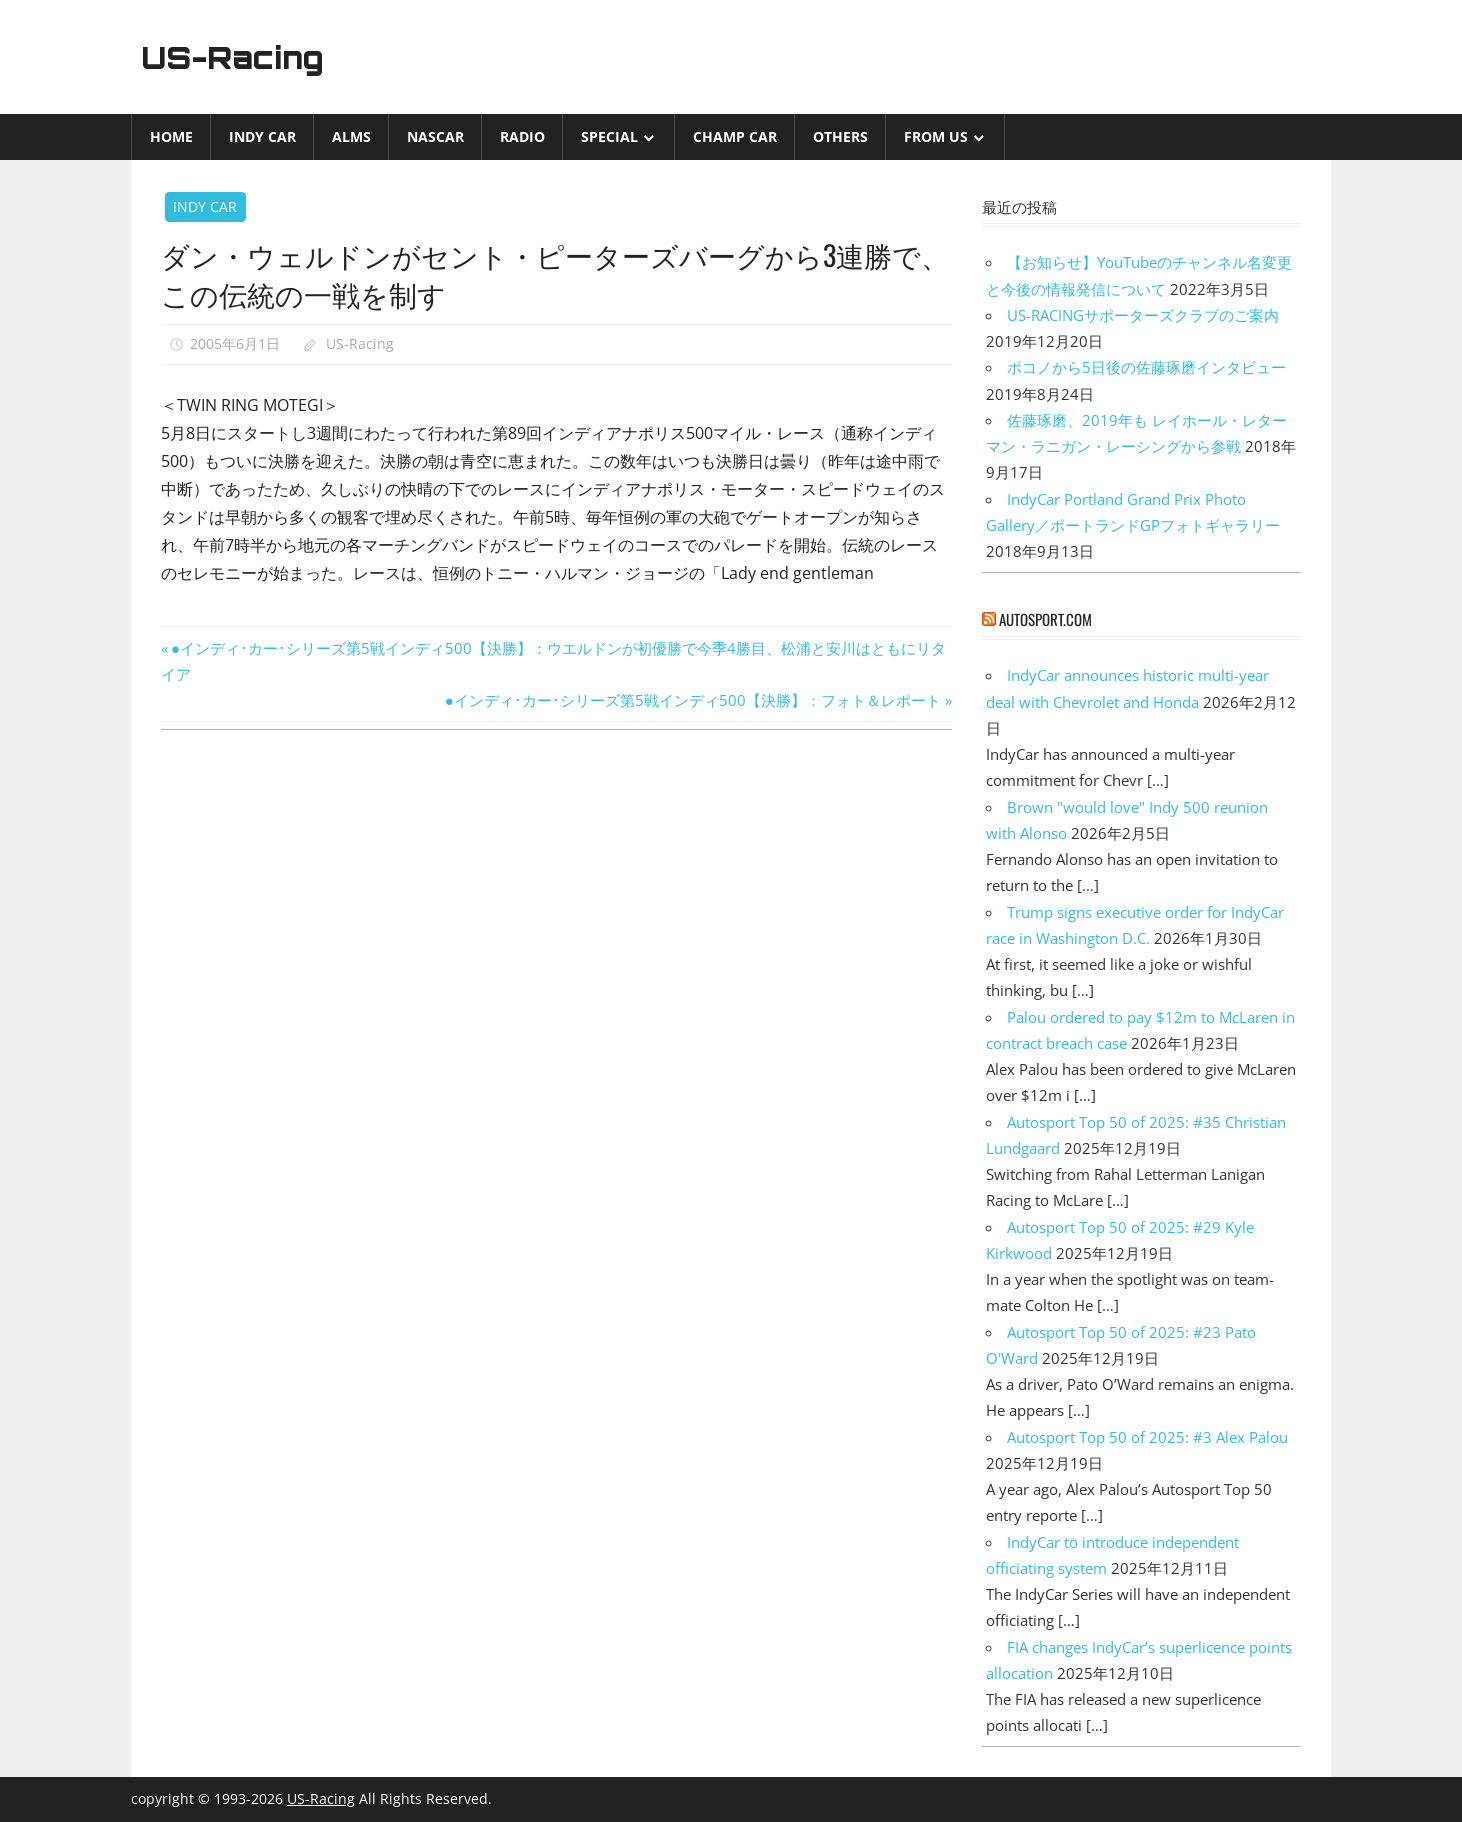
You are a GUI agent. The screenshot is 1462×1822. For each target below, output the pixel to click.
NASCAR (435, 136)
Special (609, 136)
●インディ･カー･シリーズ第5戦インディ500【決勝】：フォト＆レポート (693, 700)
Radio (522, 136)
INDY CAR (262, 136)
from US (936, 136)
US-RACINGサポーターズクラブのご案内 (1143, 315)
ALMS (351, 136)
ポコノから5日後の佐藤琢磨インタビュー (1146, 367)
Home (171, 136)
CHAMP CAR (735, 136)
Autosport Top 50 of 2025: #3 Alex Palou (1147, 1437)
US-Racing (239, 57)
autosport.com (1045, 619)
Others (840, 136)
